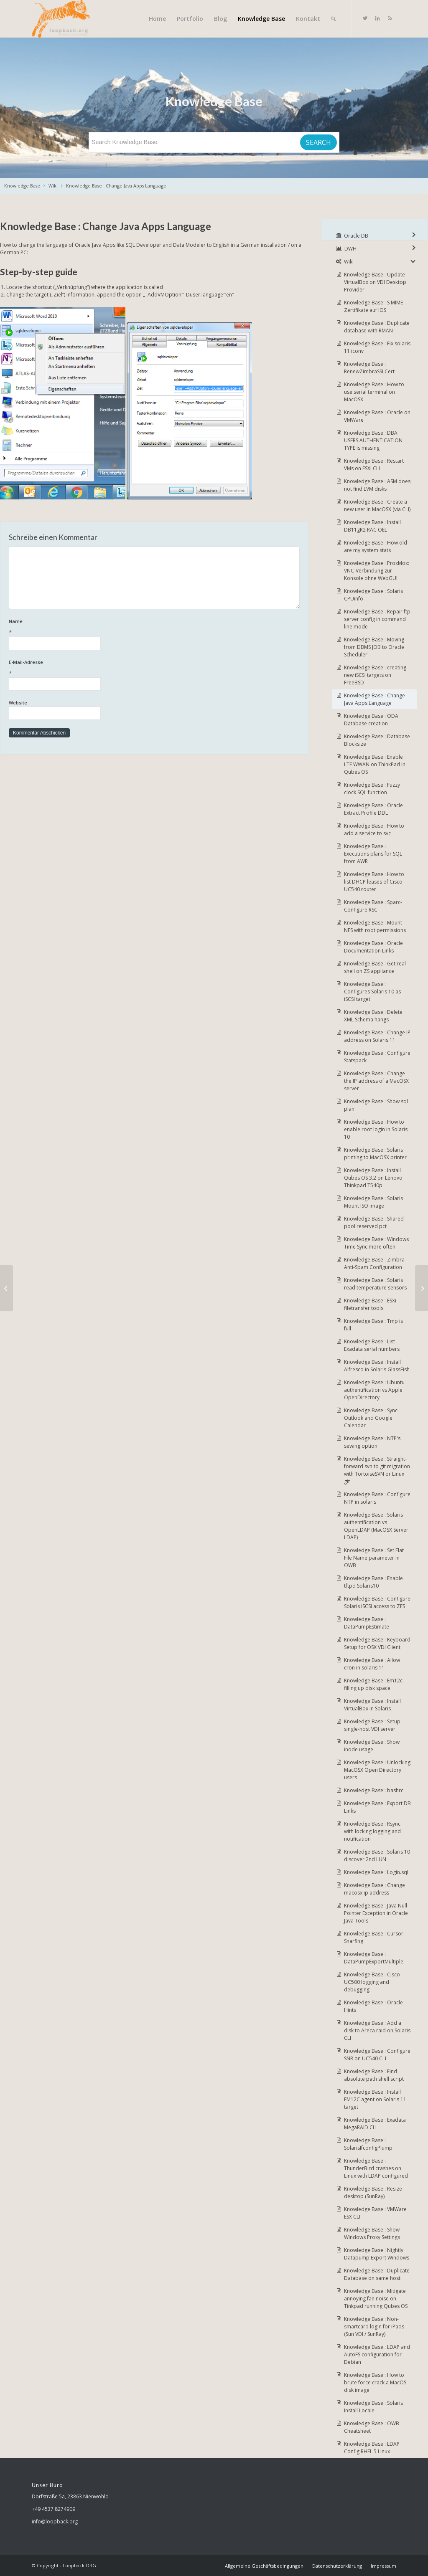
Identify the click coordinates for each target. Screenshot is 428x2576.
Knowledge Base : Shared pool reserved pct (374, 1222)
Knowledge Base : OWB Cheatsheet (371, 2427)
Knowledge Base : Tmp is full (373, 1324)
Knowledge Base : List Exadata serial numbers (372, 1345)
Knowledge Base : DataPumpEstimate (366, 1623)
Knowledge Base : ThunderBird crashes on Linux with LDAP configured (376, 2168)
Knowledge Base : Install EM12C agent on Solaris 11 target (375, 2099)
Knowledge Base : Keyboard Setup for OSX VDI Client (377, 1643)
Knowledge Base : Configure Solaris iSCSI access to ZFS (377, 1602)
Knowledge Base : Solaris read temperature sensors (375, 1284)
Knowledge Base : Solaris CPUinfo (373, 595)
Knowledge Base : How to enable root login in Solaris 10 (376, 1129)
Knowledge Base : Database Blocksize (377, 740)
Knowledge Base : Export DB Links (377, 1807)
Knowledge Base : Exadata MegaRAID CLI (375, 2123)
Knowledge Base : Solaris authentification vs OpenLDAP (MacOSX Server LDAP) (376, 1526)
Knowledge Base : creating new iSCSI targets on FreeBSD (375, 675)
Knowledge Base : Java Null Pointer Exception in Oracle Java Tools (376, 1913)
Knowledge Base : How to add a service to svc (374, 829)
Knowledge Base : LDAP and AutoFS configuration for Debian (377, 2354)
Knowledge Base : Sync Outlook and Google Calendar (370, 1418)
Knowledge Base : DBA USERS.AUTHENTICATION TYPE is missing (373, 440)
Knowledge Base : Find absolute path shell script (374, 2075)
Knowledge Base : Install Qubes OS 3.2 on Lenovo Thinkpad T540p (373, 1178)
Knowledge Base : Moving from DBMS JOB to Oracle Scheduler (374, 647)
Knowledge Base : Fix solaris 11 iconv (377, 347)
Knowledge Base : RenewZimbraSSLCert (369, 367)
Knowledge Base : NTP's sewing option (372, 1442)
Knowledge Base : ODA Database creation (371, 719)
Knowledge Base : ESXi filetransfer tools (370, 1304)
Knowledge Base (22, 185)
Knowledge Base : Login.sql (376, 1872)
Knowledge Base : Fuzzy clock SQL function (372, 788)
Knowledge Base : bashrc (373, 1790)
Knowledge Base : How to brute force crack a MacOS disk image (375, 2382)
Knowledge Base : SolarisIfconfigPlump (368, 2144)
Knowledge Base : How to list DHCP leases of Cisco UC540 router (374, 882)
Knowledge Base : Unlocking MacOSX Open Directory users (377, 1770)
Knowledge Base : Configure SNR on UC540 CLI (377, 2054)
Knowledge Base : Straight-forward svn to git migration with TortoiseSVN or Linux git (377, 1470)
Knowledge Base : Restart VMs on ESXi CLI (374, 464)
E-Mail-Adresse (154, 668)
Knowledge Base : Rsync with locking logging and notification (372, 1831)
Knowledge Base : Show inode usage (372, 1745)
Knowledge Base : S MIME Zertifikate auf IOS (373, 306)
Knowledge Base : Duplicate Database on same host (377, 2274)
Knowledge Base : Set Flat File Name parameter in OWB (374, 1558)
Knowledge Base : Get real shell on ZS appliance (375, 967)
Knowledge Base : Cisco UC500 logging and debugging (372, 1982)
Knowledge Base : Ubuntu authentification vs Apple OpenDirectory (374, 1390)
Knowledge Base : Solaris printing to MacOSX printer (375, 1153)
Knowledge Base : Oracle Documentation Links (373, 947)
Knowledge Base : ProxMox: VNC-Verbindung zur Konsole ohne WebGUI (376, 571)
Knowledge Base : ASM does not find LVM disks (377, 485)
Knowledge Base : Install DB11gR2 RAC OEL (372, 526)
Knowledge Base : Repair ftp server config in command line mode (377, 619)
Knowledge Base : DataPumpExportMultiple (373, 1957)
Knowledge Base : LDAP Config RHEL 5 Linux (372, 2447)
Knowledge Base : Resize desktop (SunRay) (373, 2192)
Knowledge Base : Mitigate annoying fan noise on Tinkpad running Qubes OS (376, 2298)
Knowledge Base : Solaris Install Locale (373, 2406)
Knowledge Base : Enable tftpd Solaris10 (373, 1582)
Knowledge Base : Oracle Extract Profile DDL (373, 809)
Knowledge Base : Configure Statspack (377, 1056)
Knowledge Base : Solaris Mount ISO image (373, 1202)
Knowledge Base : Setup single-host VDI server (372, 1725)
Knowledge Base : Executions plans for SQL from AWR (373, 854)
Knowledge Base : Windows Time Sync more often (376, 1243)
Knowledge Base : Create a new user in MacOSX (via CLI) (377, 505)
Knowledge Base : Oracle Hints (373, 2006)
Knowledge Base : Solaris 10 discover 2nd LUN (377, 1855)
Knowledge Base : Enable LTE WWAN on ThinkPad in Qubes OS (374, 764)
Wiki (53, 185)
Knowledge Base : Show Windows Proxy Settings (372, 2233)
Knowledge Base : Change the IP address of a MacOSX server (376, 1081)
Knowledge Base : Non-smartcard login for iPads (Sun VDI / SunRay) (374, 2326)
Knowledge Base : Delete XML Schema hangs (373, 1015)
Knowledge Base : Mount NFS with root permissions (375, 926)
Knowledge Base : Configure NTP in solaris (377, 1498)
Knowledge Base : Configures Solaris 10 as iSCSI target (372, 991)
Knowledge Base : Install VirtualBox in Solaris (372, 1704)
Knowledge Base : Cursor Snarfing (373, 1937)
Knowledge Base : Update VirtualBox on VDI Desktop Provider (375, 282)
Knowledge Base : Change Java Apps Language (116, 185)
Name (154, 627)
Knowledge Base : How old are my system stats (375, 546)
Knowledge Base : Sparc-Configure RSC (373, 906)
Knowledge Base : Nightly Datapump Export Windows (376, 2254)
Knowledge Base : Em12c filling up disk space (373, 1684)
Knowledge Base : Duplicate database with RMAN (377, 326)
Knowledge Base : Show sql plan (376, 1105)
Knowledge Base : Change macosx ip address (374, 1889)
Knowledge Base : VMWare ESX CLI (375, 2213)
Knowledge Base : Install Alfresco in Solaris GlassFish (377, 1365)
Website (18, 702)
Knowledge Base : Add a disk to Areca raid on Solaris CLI (377, 2030)
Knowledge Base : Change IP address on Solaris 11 (377, 1036)
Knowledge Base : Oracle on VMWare (377, 416)
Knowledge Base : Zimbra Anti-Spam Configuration (374, 1263)
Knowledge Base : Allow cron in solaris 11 (372, 1664)
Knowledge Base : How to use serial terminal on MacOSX (374, 392)
